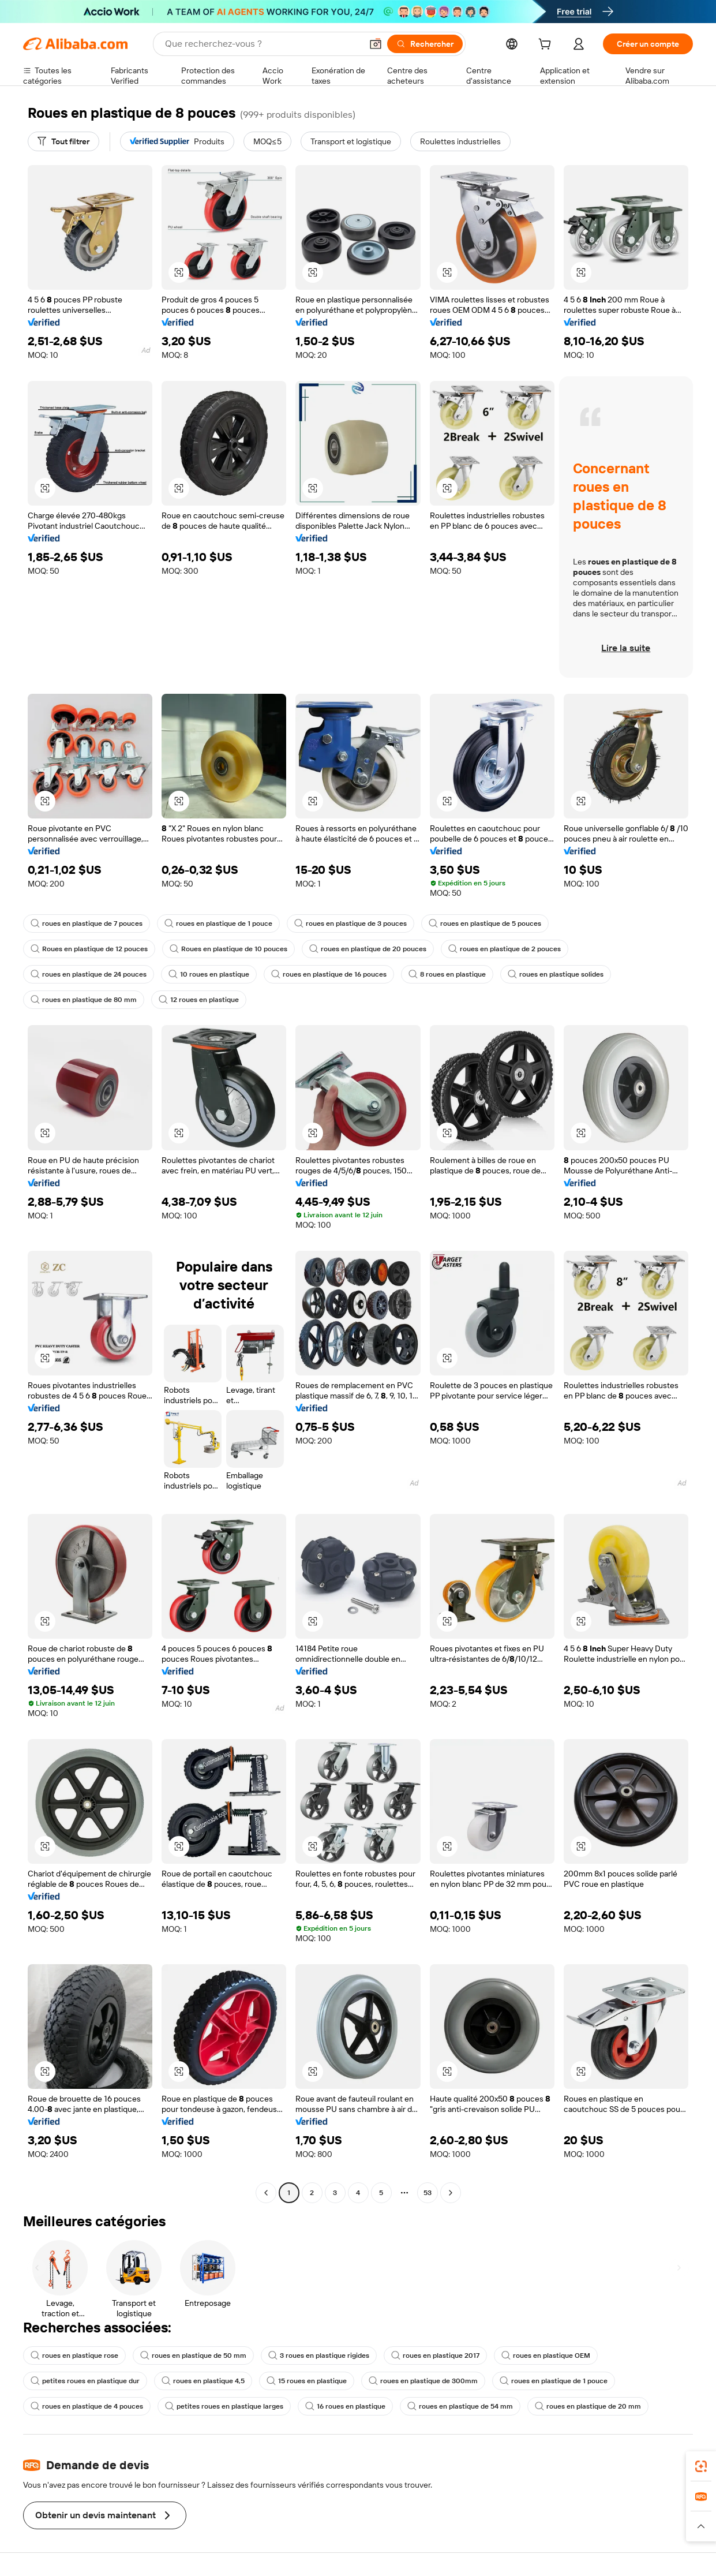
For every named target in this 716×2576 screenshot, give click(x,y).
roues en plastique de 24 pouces (89, 974)
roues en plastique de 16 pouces (329, 974)
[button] (376, 44)
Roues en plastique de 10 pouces (228, 949)
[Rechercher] (425, 44)
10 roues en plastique (208, 974)
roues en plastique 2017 (435, 2355)
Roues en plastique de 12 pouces (89, 949)
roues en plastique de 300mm (423, 2381)
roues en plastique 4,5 (203, 2381)
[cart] (547, 45)
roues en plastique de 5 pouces (485, 923)
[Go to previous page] (266, 2192)
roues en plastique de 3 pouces (350, 923)
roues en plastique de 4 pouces (87, 2406)
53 (427, 2193)
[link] (701, 2466)
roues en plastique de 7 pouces (87, 923)
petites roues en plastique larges (224, 2406)
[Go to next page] (450, 2192)
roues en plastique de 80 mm (84, 999)
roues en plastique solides (555, 974)
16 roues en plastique (345, 2406)
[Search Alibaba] (262, 44)
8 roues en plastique (447, 974)
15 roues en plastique (307, 2381)
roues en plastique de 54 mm (460, 2406)
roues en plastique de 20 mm (588, 2406)
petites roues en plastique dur (85, 2381)
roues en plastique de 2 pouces (504, 949)
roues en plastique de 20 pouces (367, 949)
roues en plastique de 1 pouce (218, 923)
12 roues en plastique (199, 999)
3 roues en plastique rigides (318, 2355)
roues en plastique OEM (545, 2355)
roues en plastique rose (74, 2355)
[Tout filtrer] (63, 141)
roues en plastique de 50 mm (193, 2355)
